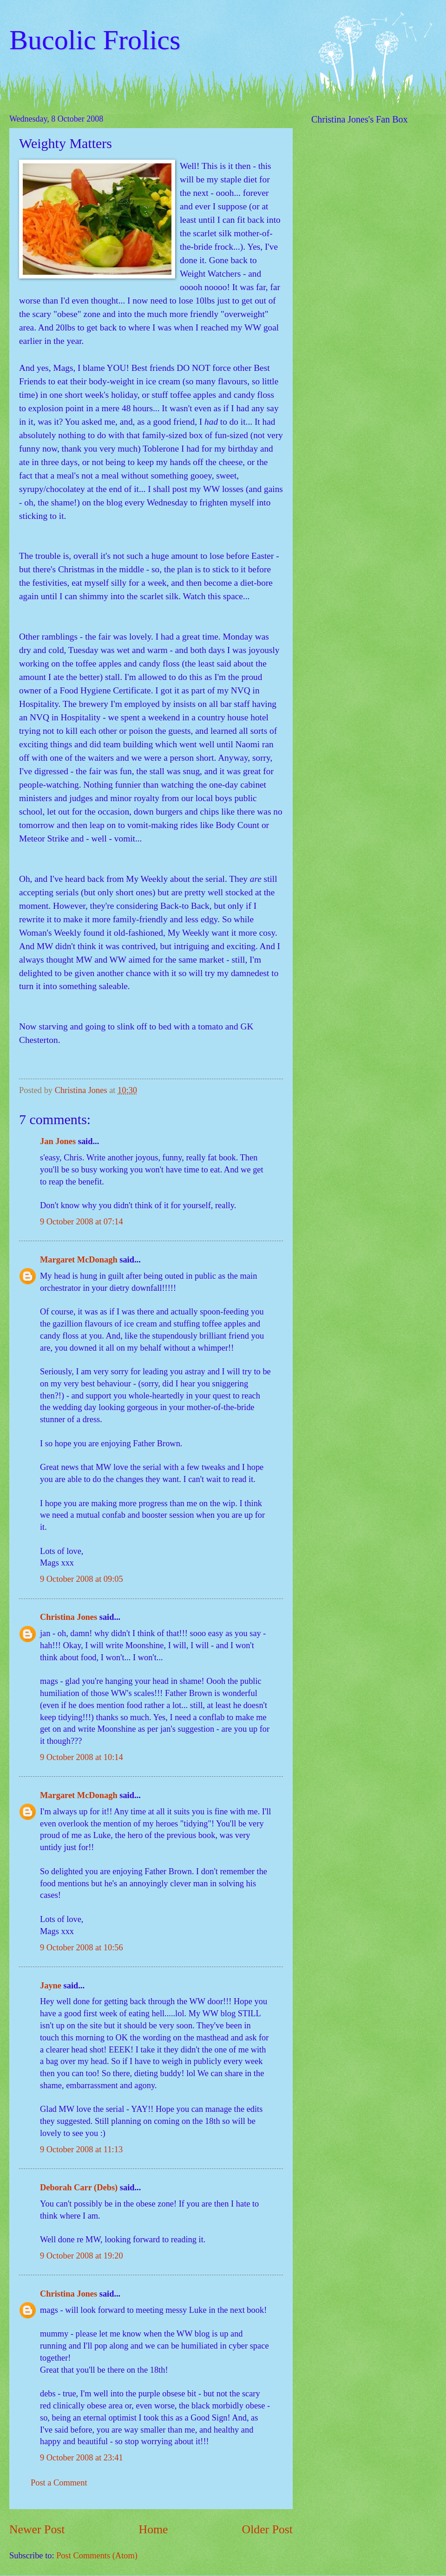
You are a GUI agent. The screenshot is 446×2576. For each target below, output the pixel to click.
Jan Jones (58, 1141)
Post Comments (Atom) (97, 2555)
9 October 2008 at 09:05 (81, 1579)
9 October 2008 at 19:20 (81, 2255)
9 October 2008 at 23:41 (81, 2457)
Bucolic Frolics (94, 40)
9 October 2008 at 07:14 (81, 1221)
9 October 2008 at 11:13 (81, 2149)
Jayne (50, 1985)
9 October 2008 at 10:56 (81, 1947)
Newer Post (37, 2529)
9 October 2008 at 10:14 (81, 1757)
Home (153, 2529)
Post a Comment (59, 2482)
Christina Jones (68, 1617)
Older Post (267, 2529)
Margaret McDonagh (79, 1259)
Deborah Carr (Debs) (79, 2187)
